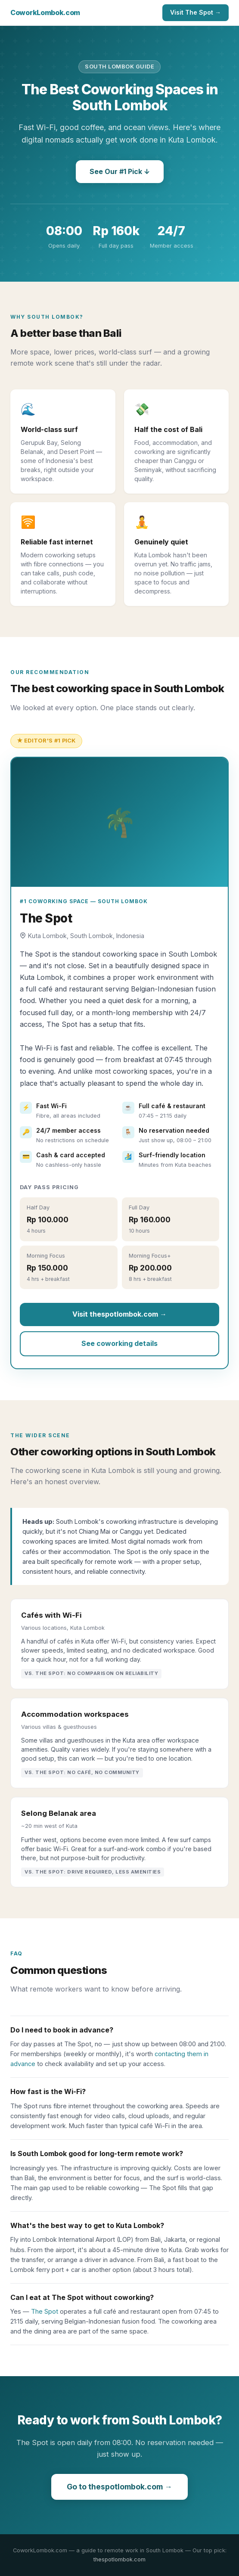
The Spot (44, 2311)
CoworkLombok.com (45, 12)
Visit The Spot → (195, 12)
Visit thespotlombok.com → (119, 1314)
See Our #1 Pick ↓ (120, 171)
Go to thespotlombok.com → (119, 2486)
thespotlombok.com (119, 2559)
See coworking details (119, 1343)
